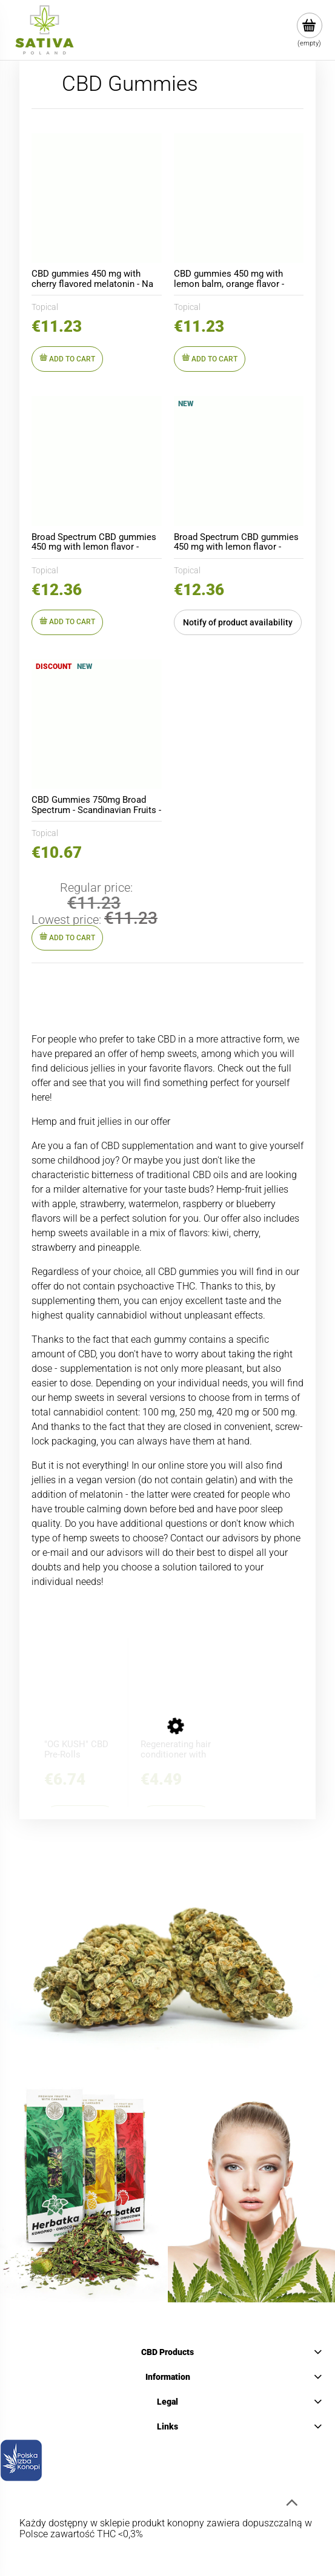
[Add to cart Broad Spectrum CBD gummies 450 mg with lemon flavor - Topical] (67, 622)
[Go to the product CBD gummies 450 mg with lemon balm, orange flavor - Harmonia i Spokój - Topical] (239, 198)
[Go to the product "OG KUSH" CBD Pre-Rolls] (80, 1701)
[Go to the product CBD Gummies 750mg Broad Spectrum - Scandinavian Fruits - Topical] (97, 724)
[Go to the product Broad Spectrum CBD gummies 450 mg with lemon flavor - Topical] (97, 461)
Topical (45, 307)
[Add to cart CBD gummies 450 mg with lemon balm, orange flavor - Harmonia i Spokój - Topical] (209, 359)
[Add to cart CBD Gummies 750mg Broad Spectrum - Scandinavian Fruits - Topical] (67, 937)
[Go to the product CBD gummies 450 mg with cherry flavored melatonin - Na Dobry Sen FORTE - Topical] (97, 198)
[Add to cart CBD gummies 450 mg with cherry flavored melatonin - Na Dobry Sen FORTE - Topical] (67, 359)
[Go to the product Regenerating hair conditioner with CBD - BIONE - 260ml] (176, 1701)
